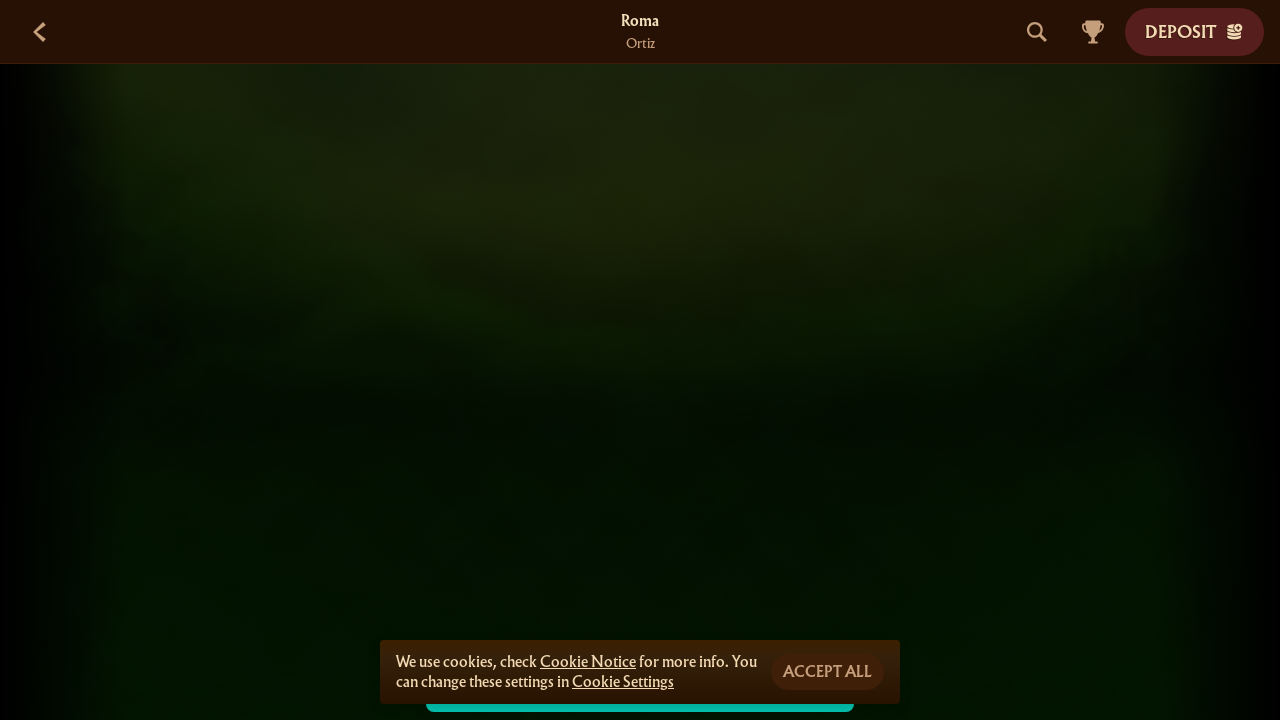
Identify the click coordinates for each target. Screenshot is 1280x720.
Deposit (1194, 31)
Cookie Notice (588, 662)
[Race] (1093, 32)
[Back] (40, 32)
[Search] (1037, 32)
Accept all (827, 672)
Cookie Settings (623, 682)
